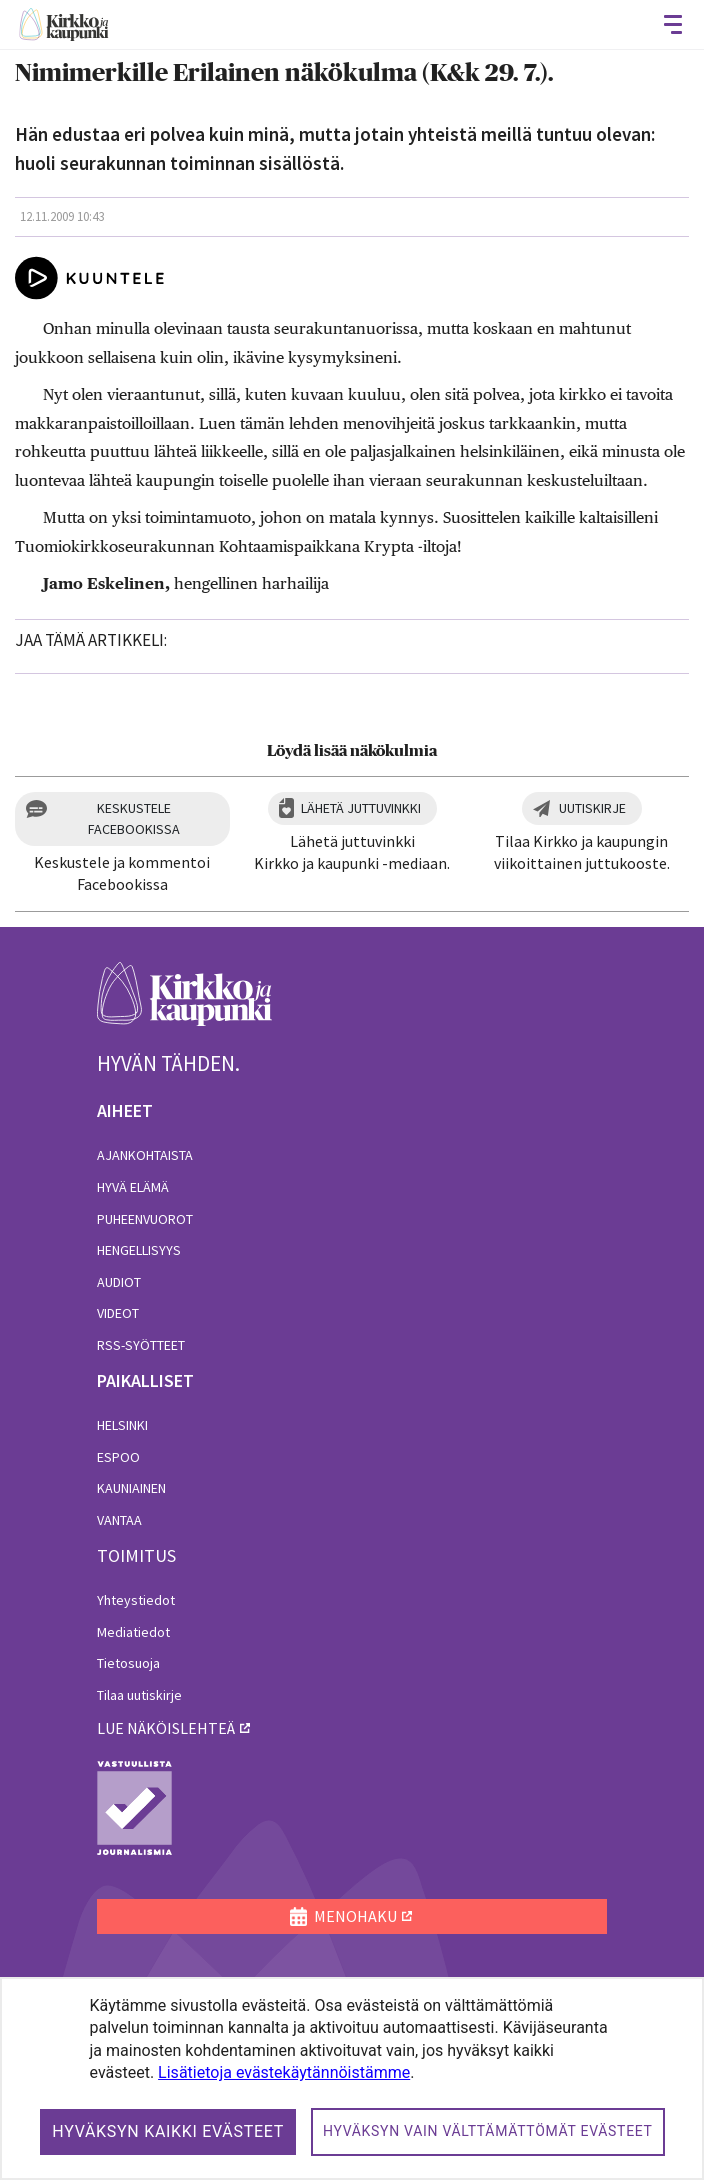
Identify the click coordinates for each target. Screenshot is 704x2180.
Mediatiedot (133, 1632)
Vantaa (119, 1520)
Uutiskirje (592, 808)
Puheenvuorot (145, 1219)
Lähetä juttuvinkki (361, 808)
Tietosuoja (128, 1663)
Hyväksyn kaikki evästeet (168, 2131)
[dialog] (352, 2078)
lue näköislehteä (166, 1728)
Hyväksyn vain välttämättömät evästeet (488, 2131)
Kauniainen (131, 1488)
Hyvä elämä (133, 1187)
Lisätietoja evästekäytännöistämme (284, 2072)
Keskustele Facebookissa (134, 818)
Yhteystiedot (136, 1600)
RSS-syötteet (141, 1345)
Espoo (118, 1457)
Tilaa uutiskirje (139, 1695)
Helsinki (122, 1425)
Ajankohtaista (145, 1155)
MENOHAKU (343, 1916)
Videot (118, 1313)
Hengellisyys (139, 1250)
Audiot (119, 1282)
